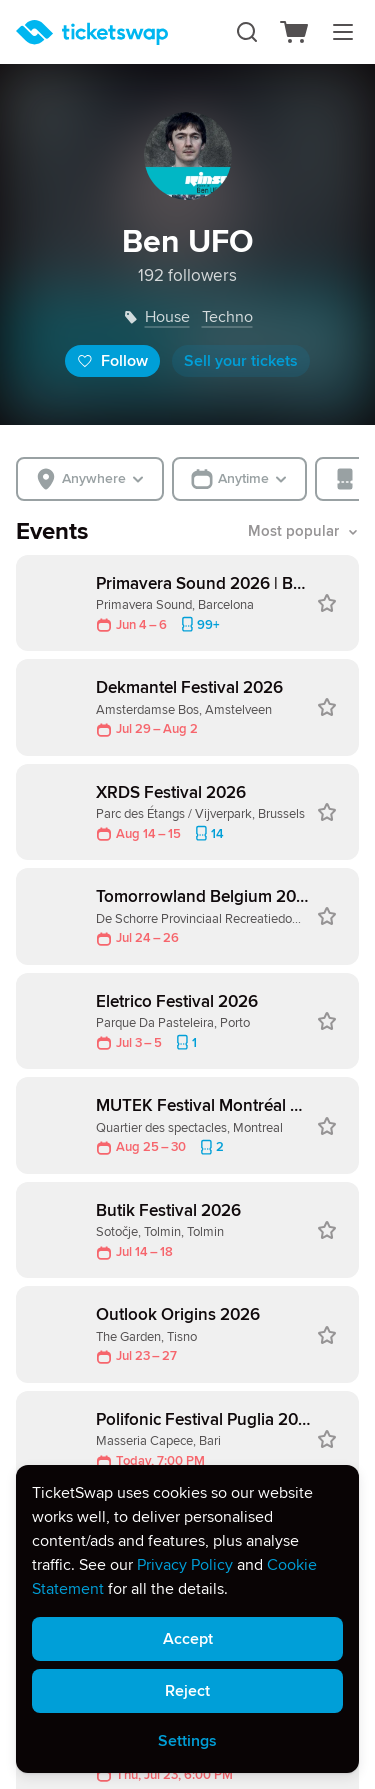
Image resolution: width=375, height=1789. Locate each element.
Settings (187, 1741)
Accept (188, 1639)
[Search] (247, 32)
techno (227, 317)
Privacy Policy (185, 1565)
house (167, 317)
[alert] (187, 1619)
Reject (187, 1691)
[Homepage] (92, 32)
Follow (112, 361)
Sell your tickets (241, 361)
